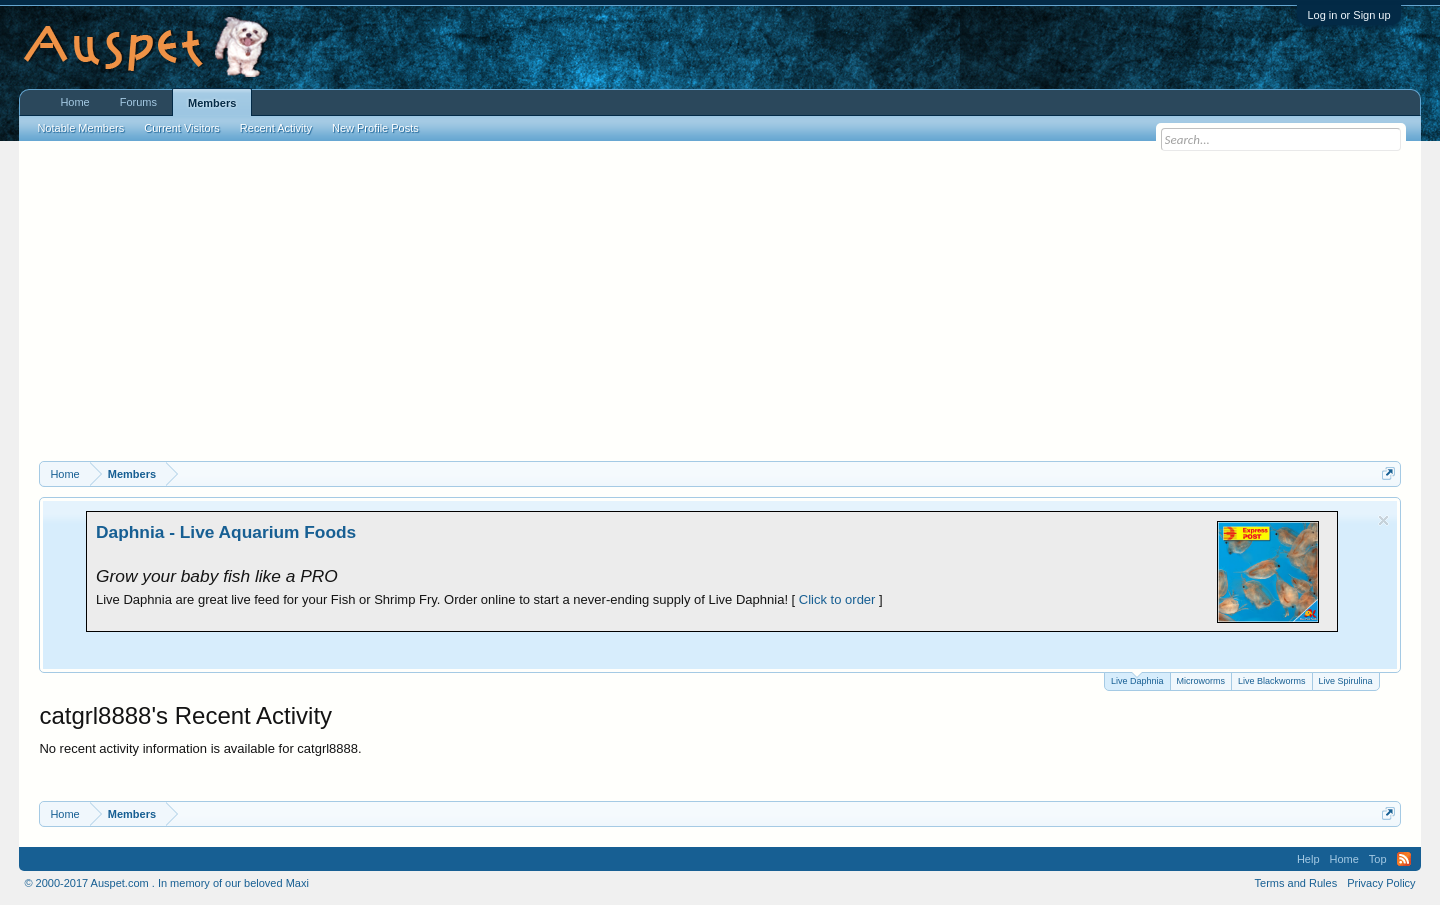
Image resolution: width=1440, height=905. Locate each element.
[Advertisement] (720, 311)
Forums (138, 102)
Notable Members (80, 128)
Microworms (1201, 681)
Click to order (837, 599)
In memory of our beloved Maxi (233, 883)
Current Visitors (182, 128)
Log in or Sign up (1348, 15)
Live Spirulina (1346, 681)
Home (74, 102)
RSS (1404, 859)
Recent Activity (276, 128)
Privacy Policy (1381, 883)
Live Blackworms (1272, 681)
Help (1308, 859)
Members (212, 103)
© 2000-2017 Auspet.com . (89, 883)
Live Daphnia (1137, 679)
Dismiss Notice (1383, 520)
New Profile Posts (375, 128)
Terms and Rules (1296, 883)
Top (1378, 859)
